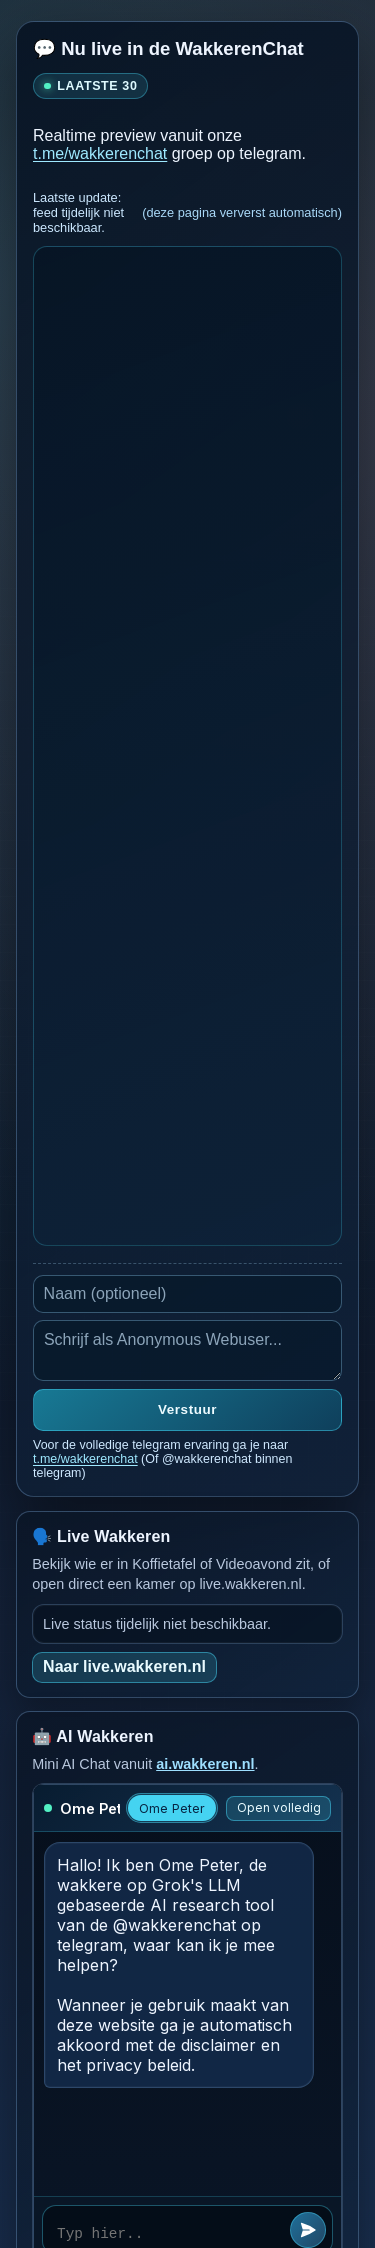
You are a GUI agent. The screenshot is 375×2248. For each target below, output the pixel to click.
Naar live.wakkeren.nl (124, 1666)
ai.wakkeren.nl (205, 1764)
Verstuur (187, 1409)
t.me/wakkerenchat (100, 153)
